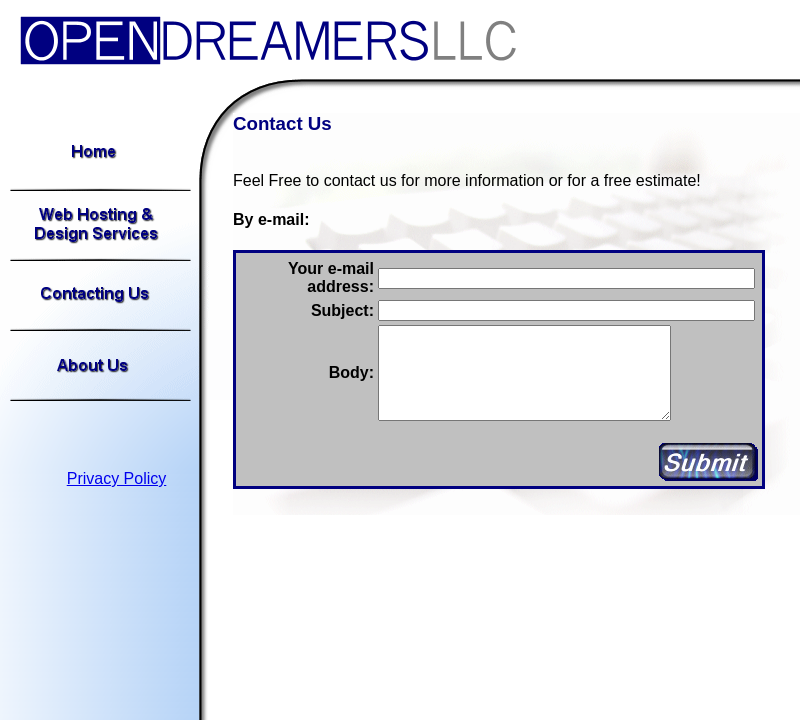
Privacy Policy (117, 478)
